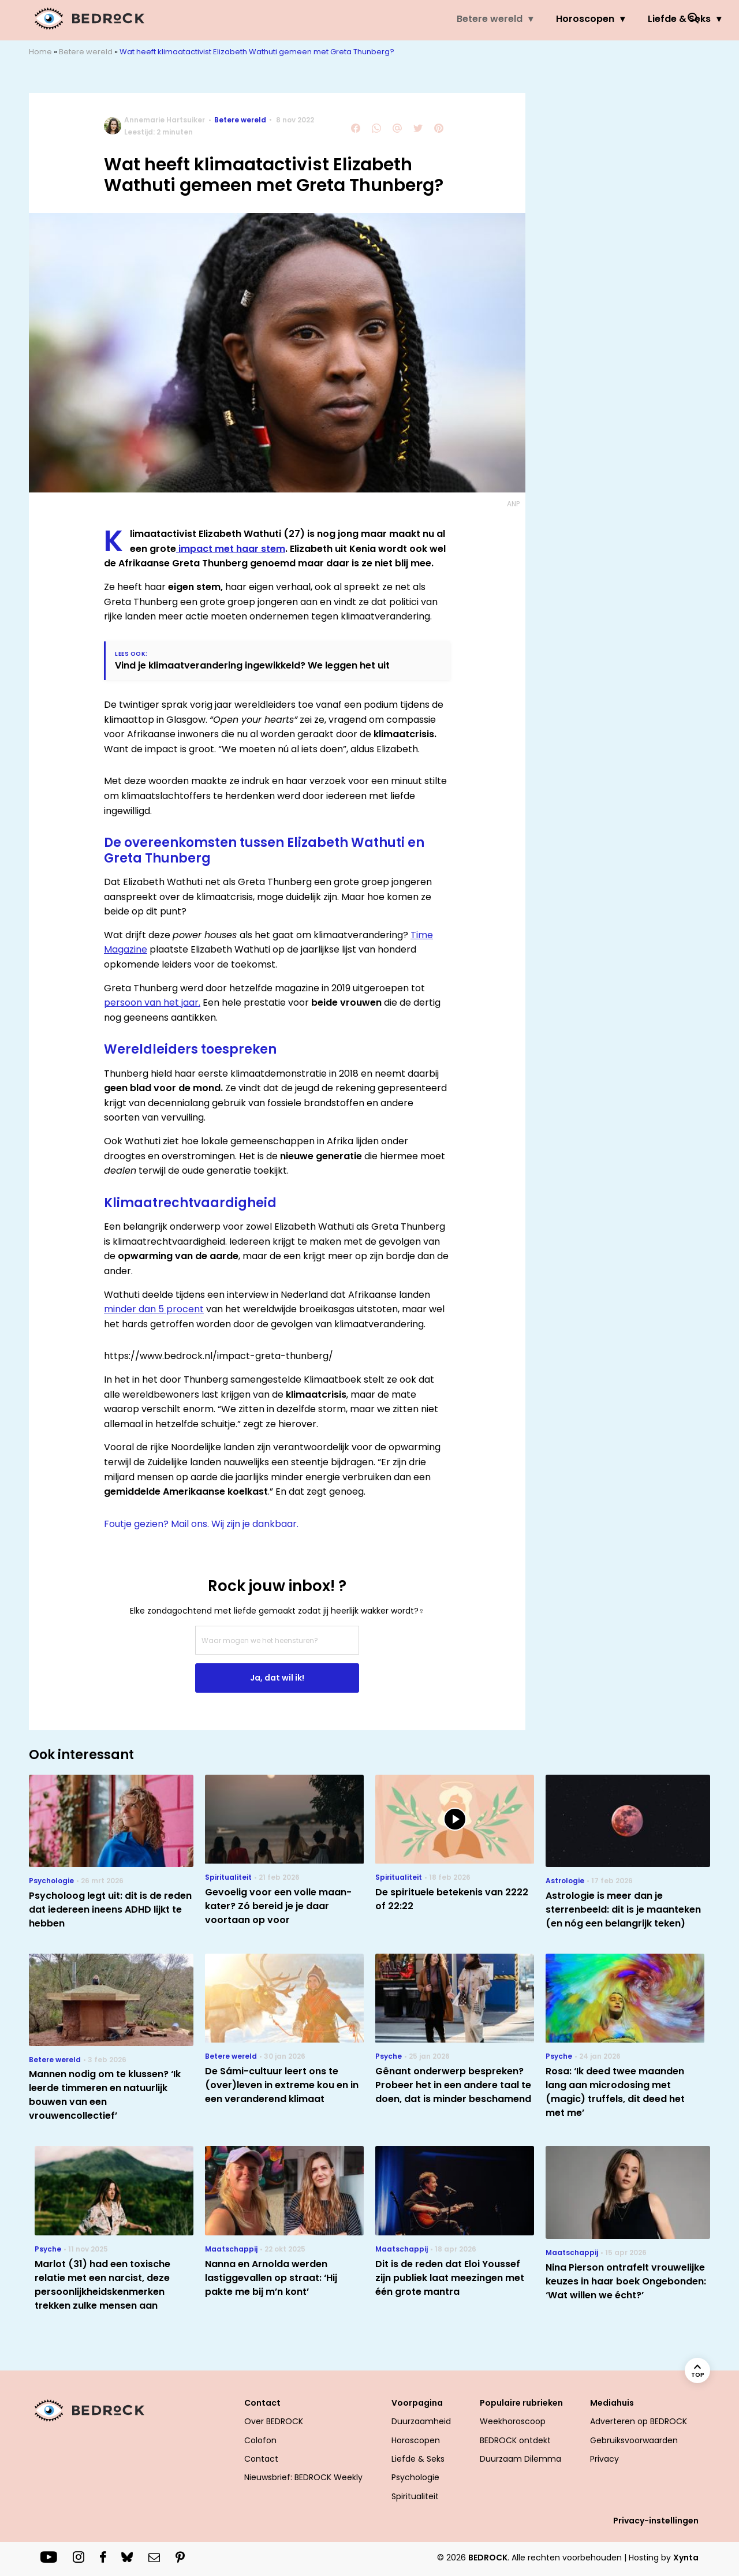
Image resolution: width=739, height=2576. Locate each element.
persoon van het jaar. (152, 1002)
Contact (262, 2403)
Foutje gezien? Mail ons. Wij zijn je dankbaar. (201, 1523)
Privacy (604, 2459)
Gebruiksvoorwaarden (634, 2440)
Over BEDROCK (273, 2421)
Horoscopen (394, 18)
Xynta (686, 2557)
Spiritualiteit (415, 2496)
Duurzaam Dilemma (520, 2459)
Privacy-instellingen (656, 2520)
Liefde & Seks (488, 18)
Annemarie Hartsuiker (164, 120)
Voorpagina (417, 2403)
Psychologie (415, 2477)
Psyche (570, 18)
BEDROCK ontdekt (515, 2440)
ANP (513, 504)
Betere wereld (298, 18)
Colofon (260, 2440)
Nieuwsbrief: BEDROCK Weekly (303, 2477)
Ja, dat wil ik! (277, 1677)
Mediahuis (612, 2403)
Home (40, 51)
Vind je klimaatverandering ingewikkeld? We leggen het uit (252, 665)
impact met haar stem (230, 548)
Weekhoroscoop (513, 2421)
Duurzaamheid (421, 2421)
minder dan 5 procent (154, 1309)
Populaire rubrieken (521, 2403)
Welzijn (637, 18)
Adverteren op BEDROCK (638, 2421)
